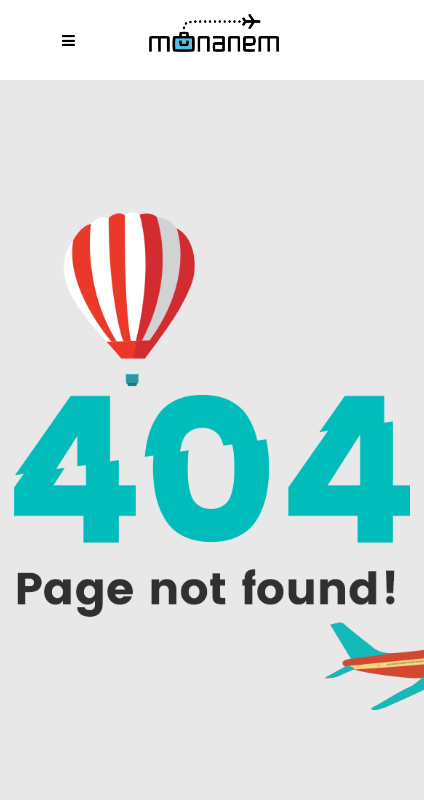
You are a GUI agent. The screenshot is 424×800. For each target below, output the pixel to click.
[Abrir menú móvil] (73, 40)
